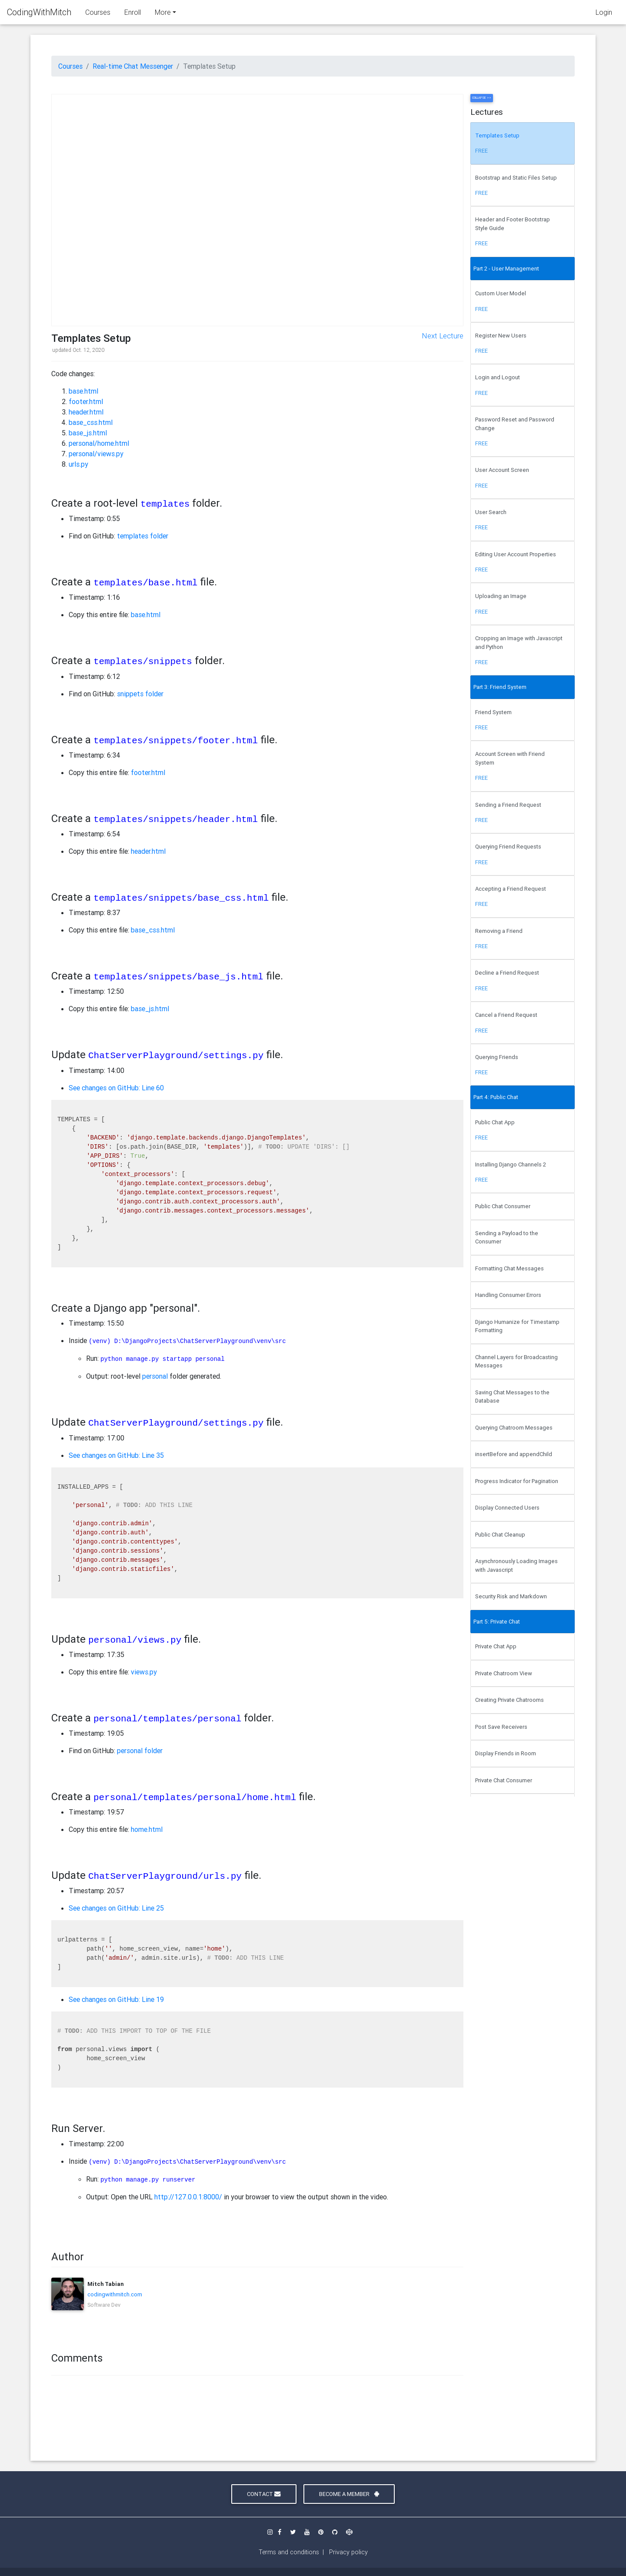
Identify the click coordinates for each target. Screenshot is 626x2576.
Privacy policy (348, 2552)
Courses (97, 14)
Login (604, 14)
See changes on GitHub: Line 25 (116, 1908)
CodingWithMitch (39, 13)
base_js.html (88, 432)
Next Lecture (442, 336)
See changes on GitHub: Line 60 (116, 1087)
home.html (147, 1829)
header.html (86, 412)
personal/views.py (96, 453)
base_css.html (91, 422)
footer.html (86, 401)
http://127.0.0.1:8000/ (188, 2196)
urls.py (78, 464)
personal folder (140, 1750)
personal (155, 1376)
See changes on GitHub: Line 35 (116, 1455)
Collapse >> (481, 98)
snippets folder (140, 693)
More (163, 14)
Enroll (132, 14)
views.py (144, 1671)
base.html (83, 391)
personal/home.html (99, 443)
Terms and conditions (289, 2552)
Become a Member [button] (349, 2494)
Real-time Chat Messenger (133, 66)
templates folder (142, 535)
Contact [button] (263, 2494)
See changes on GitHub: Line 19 (116, 1999)
